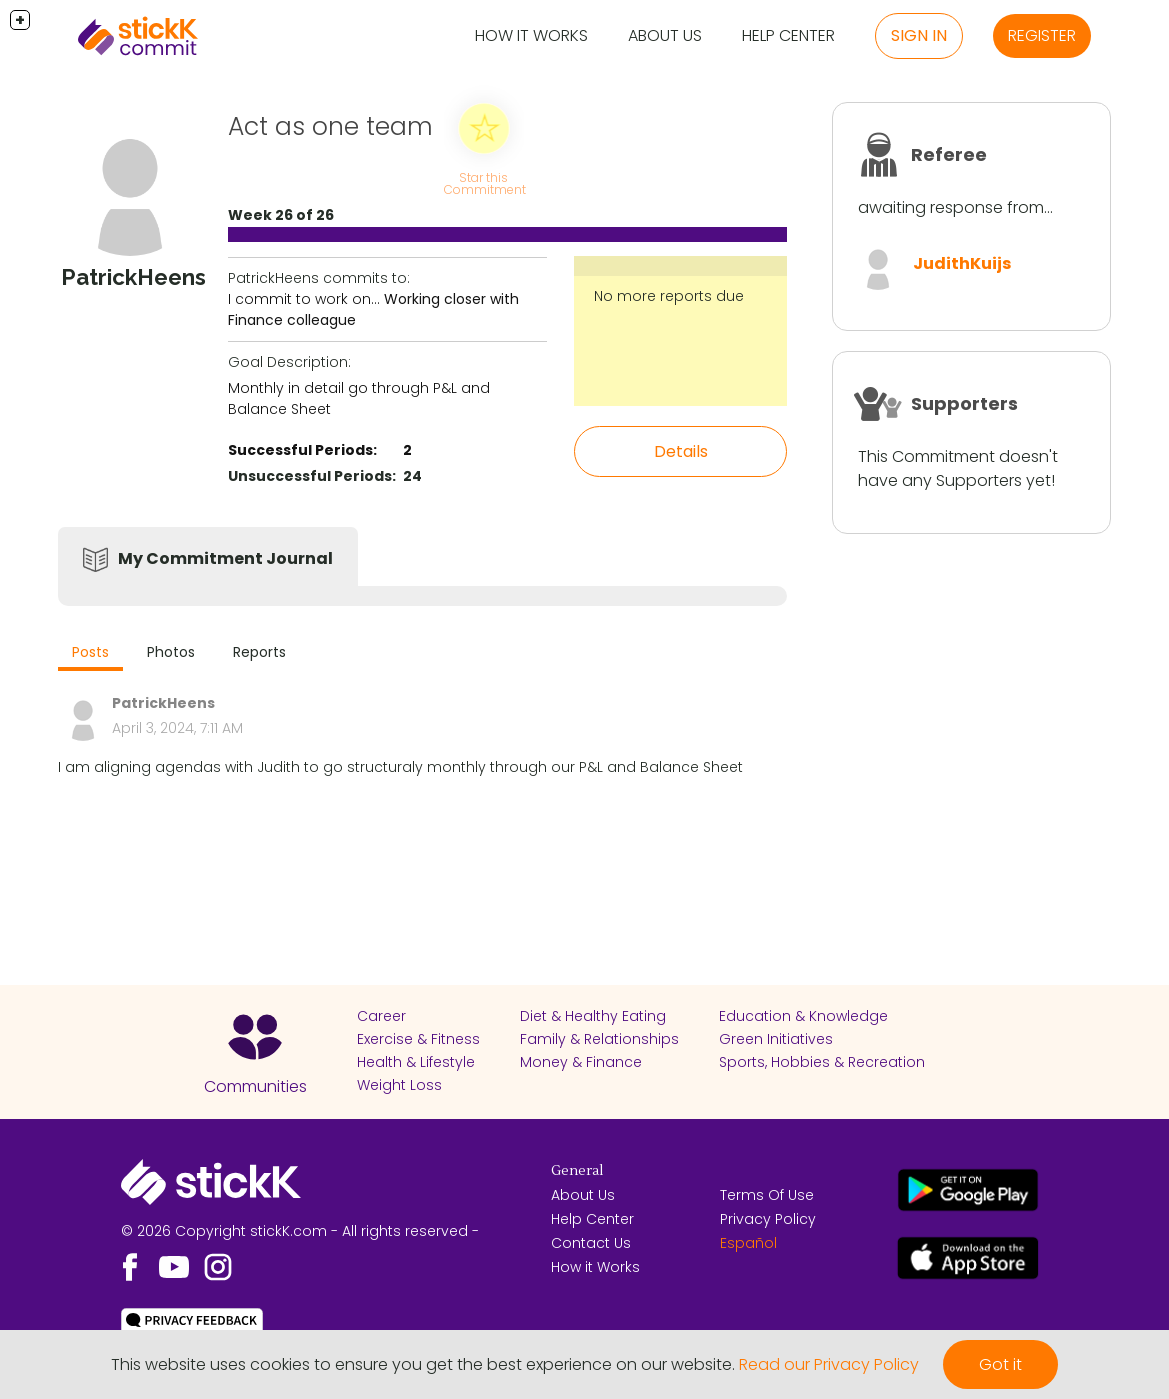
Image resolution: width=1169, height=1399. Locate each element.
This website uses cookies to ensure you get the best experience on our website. (423, 1364)
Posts (90, 652)
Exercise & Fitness (418, 1039)
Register (1042, 35)
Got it (1000, 1364)
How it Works (531, 35)
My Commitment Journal (225, 558)
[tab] (90, 654)
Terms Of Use (767, 1195)
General (577, 1171)
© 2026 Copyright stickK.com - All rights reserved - (300, 1231)
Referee (949, 154)
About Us (665, 35)
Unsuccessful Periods (310, 476)
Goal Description (288, 362)
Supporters (964, 403)
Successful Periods (300, 450)
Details (681, 451)
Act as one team (330, 126)
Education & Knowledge (803, 1016)
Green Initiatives (776, 1039)
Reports (259, 652)
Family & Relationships (599, 1039)
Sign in (919, 35)
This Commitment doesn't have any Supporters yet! (958, 468)
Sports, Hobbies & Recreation (822, 1062)
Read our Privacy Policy (829, 1364)
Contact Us (591, 1243)
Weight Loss (399, 1085)
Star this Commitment (485, 183)
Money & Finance (581, 1062)
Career (381, 1016)
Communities (255, 1086)
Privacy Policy (768, 1219)
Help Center (788, 35)
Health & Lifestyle (416, 1062)
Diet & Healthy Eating (593, 1016)
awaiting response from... (955, 207)
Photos (171, 652)
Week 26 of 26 (281, 215)
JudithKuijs (962, 263)
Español (748, 1243)
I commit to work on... (304, 299)
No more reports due (669, 296)
